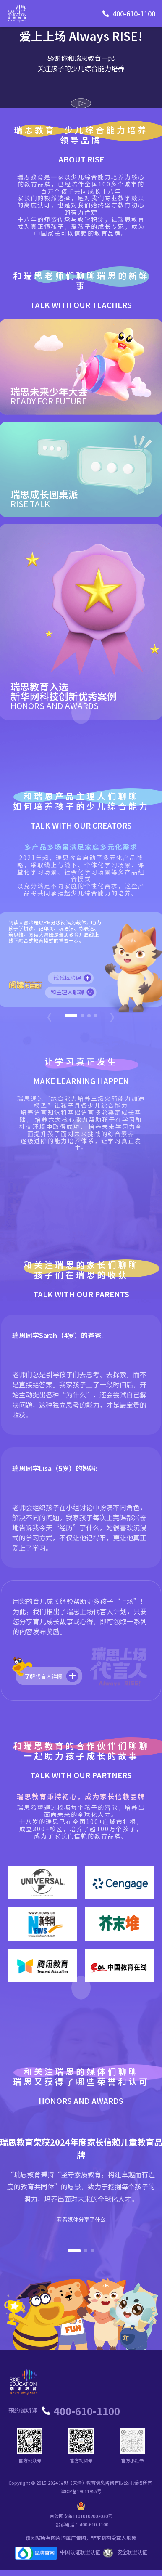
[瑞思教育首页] (17, 13)
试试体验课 (72, 978)
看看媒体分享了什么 (81, 2219)
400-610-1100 (133, 13)
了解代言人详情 (51, 1676)
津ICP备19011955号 (81, 2491)
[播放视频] (81, 103)
